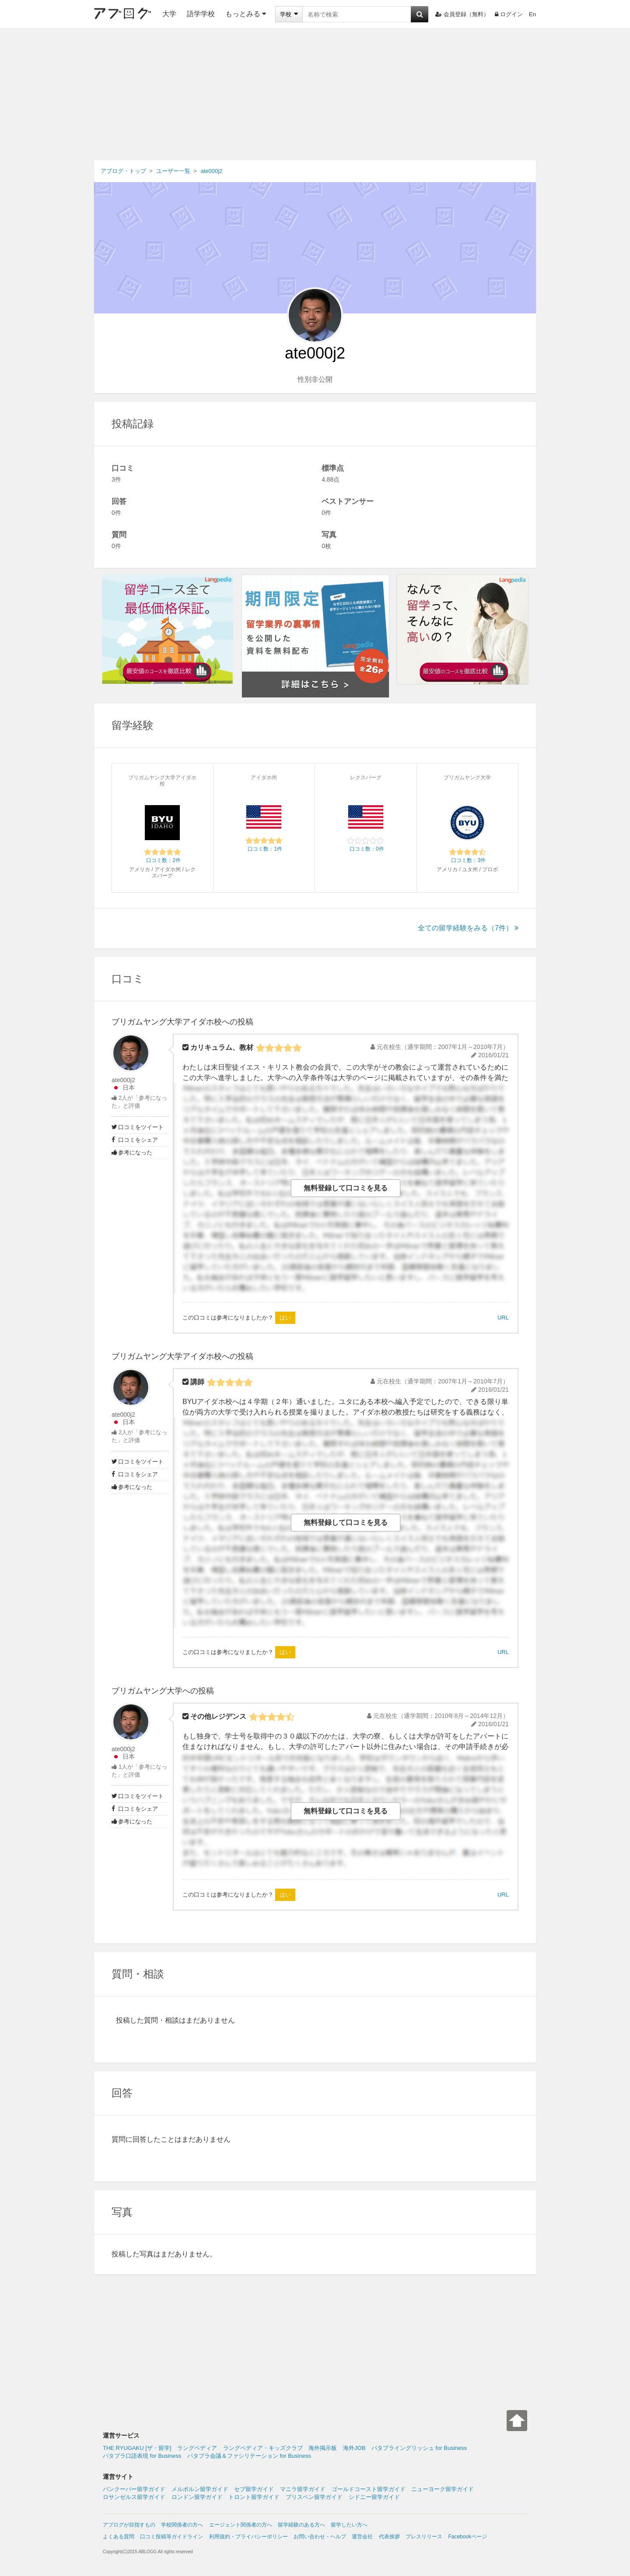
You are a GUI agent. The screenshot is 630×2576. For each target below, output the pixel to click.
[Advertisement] (315, 94)
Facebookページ (467, 2537)
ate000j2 (123, 1080)
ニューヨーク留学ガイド (442, 2489)
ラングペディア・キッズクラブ (263, 2448)
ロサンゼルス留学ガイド (134, 2497)
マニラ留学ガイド (303, 2489)
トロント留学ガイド (254, 2497)
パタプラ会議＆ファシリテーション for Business (249, 2456)
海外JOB (354, 2448)
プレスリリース (424, 2537)
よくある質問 (118, 2537)
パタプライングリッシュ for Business (419, 2448)
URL (503, 1317)
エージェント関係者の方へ (240, 2525)
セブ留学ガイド (254, 2489)
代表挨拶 (389, 2537)
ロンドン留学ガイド (197, 2497)
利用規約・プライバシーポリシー (248, 2537)
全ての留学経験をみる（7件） (468, 928)
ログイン (509, 14)
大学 (169, 14)
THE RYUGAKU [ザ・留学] (137, 2448)
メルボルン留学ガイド (200, 2489)
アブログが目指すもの (129, 2525)
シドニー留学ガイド (374, 2497)
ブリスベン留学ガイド (314, 2497)
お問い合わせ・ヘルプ (320, 2537)
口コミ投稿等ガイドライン (171, 2537)
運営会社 (362, 2537)
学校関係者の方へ (182, 2525)
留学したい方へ (349, 2525)
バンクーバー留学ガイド (134, 2489)
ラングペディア (197, 2448)
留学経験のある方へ (301, 2525)
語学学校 (201, 14)
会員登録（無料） (462, 14)
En (532, 14)
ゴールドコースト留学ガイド (369, 2489)
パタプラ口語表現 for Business (142, 2456)
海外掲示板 (322, 2448)
